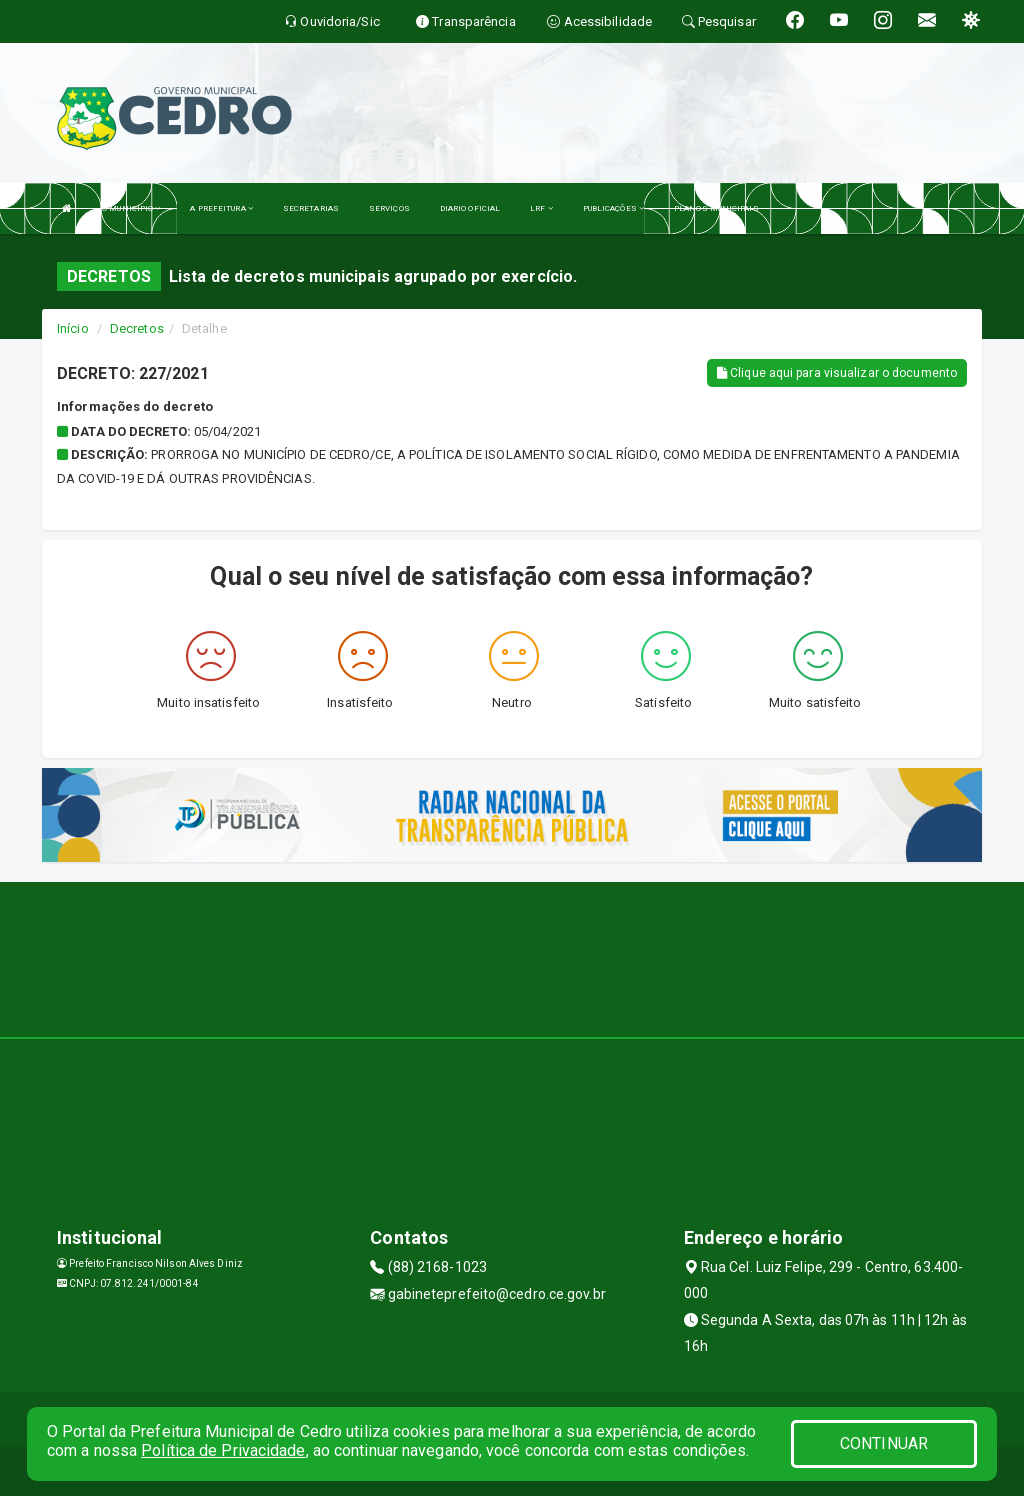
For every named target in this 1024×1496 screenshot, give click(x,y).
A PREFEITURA (221, 208)
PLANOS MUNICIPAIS (716, 208)
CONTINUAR (884, 1443)
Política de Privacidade (223, 1450)
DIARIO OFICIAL (470, 208)
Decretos (137, 328)
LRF (541, 208)
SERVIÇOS (389, 208)
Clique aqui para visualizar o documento (837, 373)
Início (73, 328)
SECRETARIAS (311, 208)
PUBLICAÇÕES (613, 208)
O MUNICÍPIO (131, 208)
